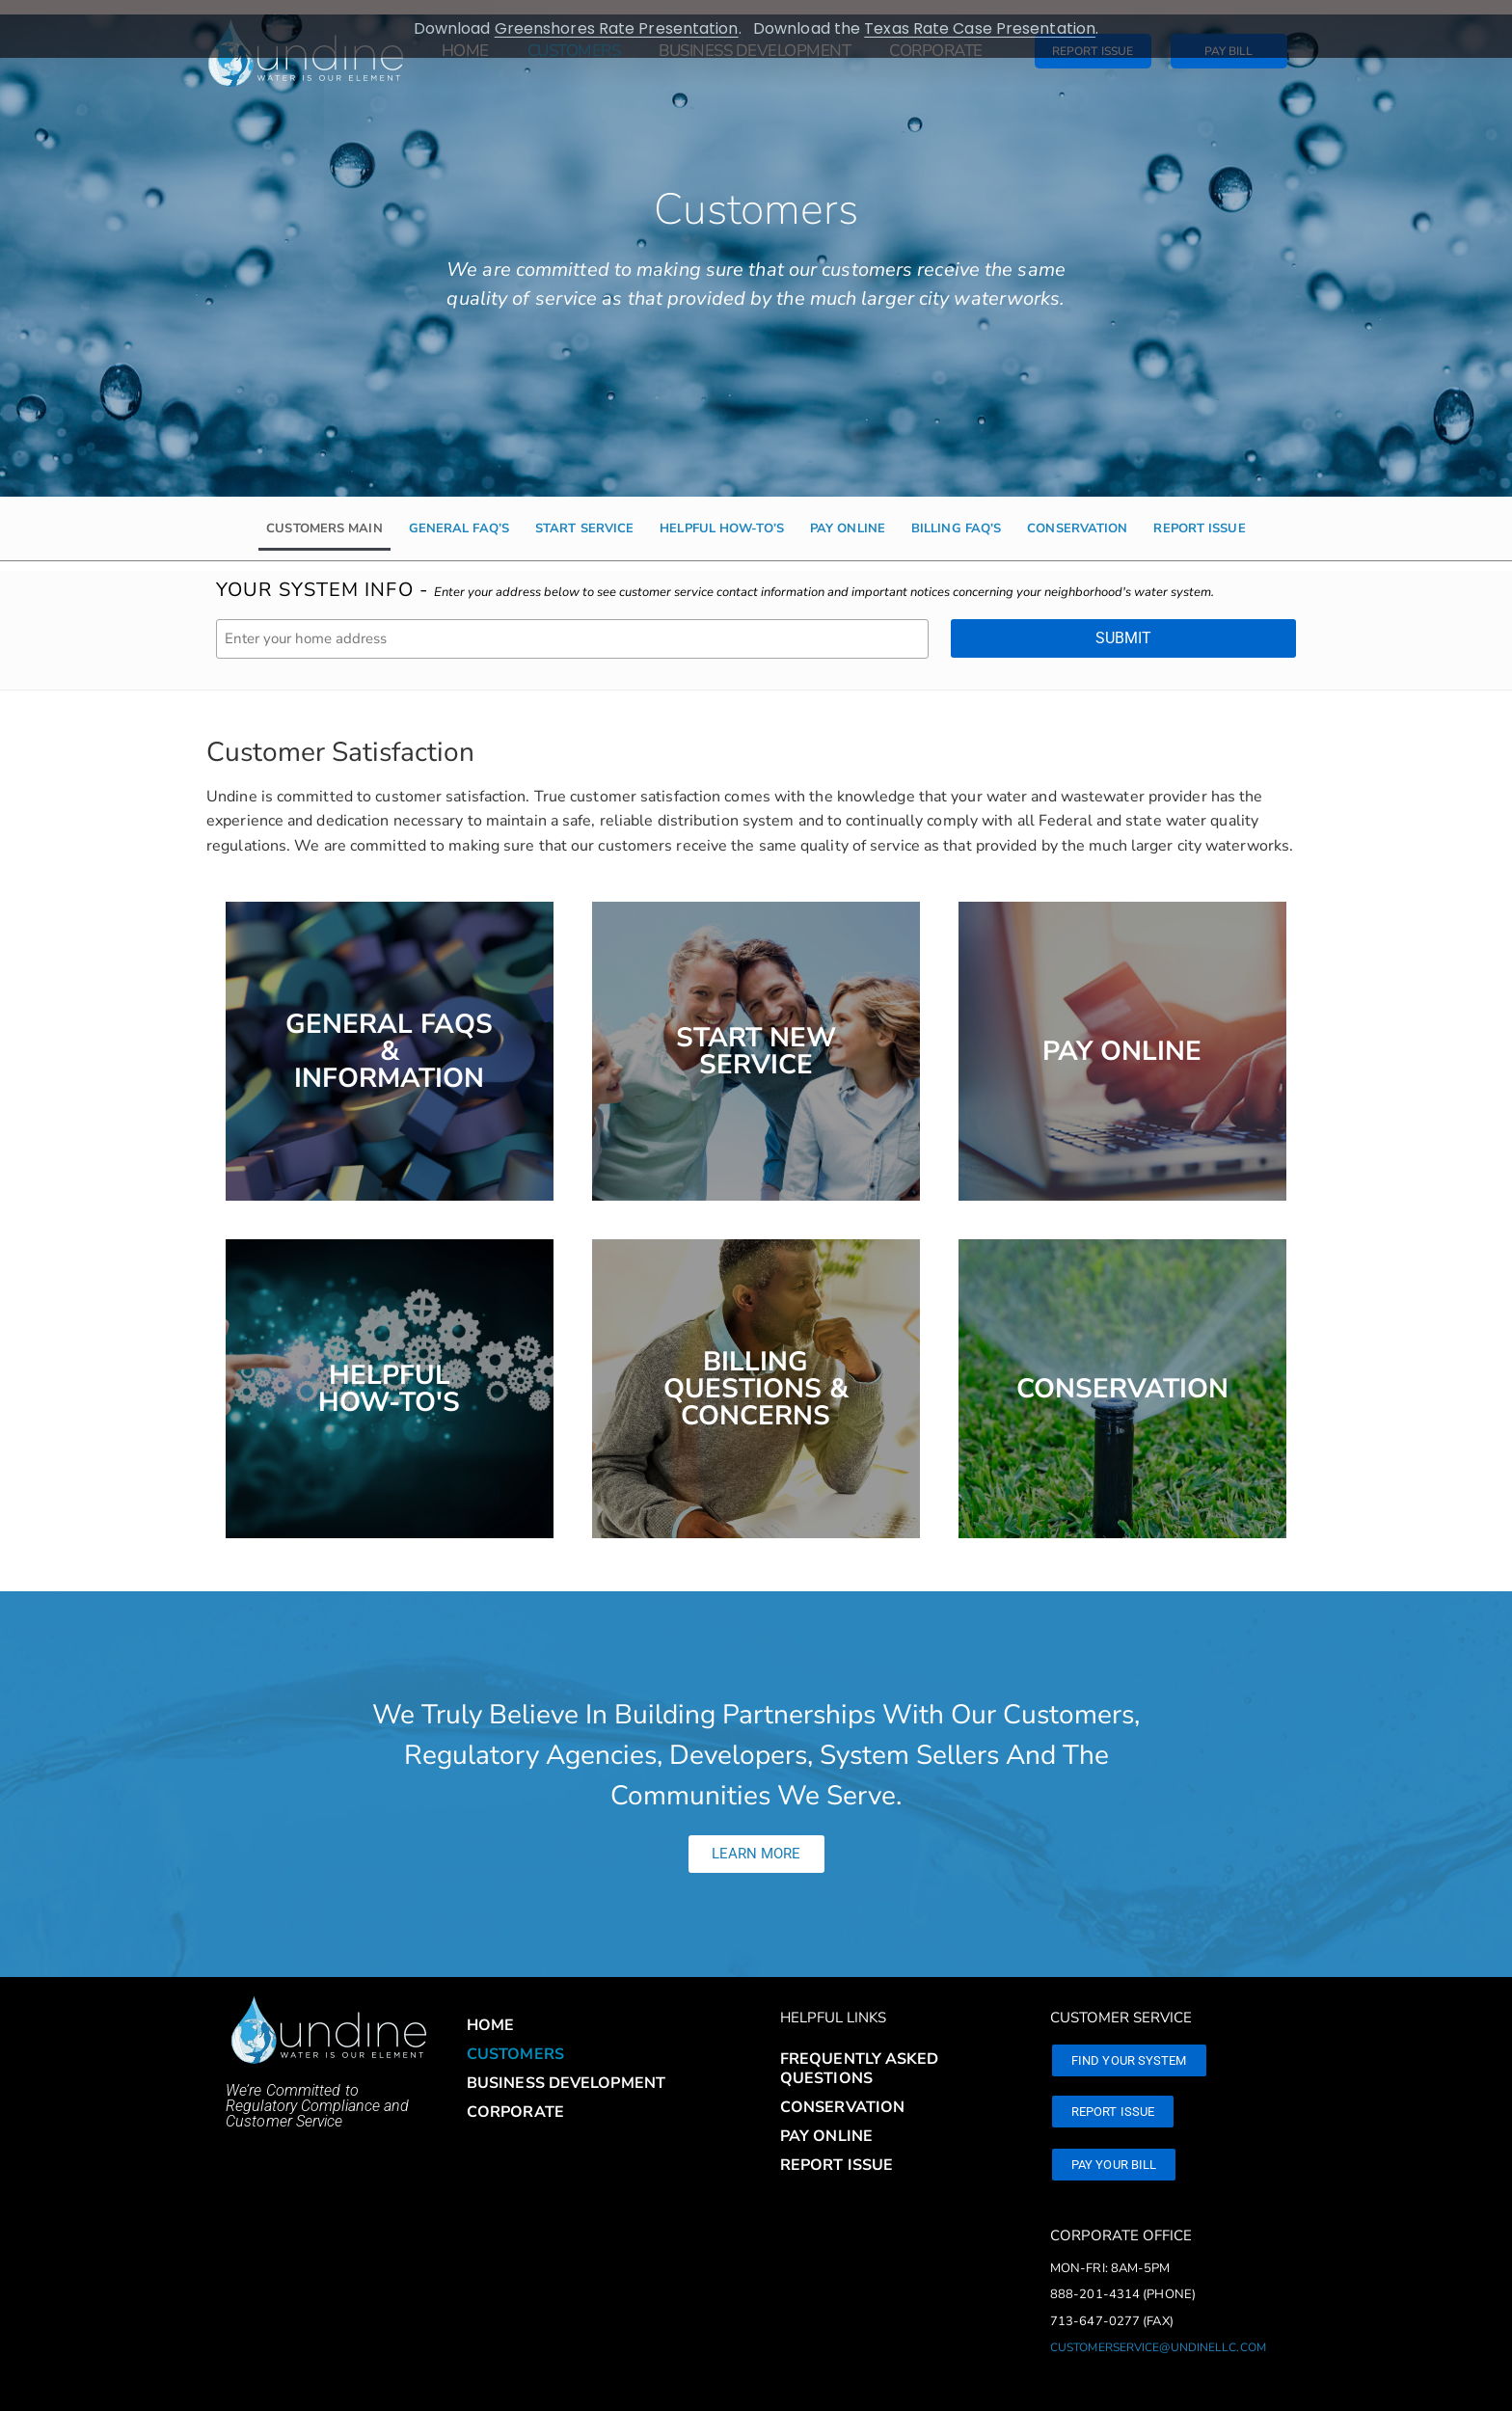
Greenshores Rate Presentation (617, 28)
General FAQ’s (459, 514)
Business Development (566, 2068)
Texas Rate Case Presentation (979, 28)
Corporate (515, 2097)
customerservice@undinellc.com (1158, 2333)
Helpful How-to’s (722, 514)
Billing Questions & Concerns (756, 1374)
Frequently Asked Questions (859, 2054)
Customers (515, 2039)
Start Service (584, 514)
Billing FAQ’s (956, 514)
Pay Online (847, 514)
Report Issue (1199, 514)
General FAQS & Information (389, 1036)
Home (490, 2010)
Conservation (1077, 514)
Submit (1123, 623)
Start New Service (756, 1037)
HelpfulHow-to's (389, 1374)
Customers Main (324, 514)
